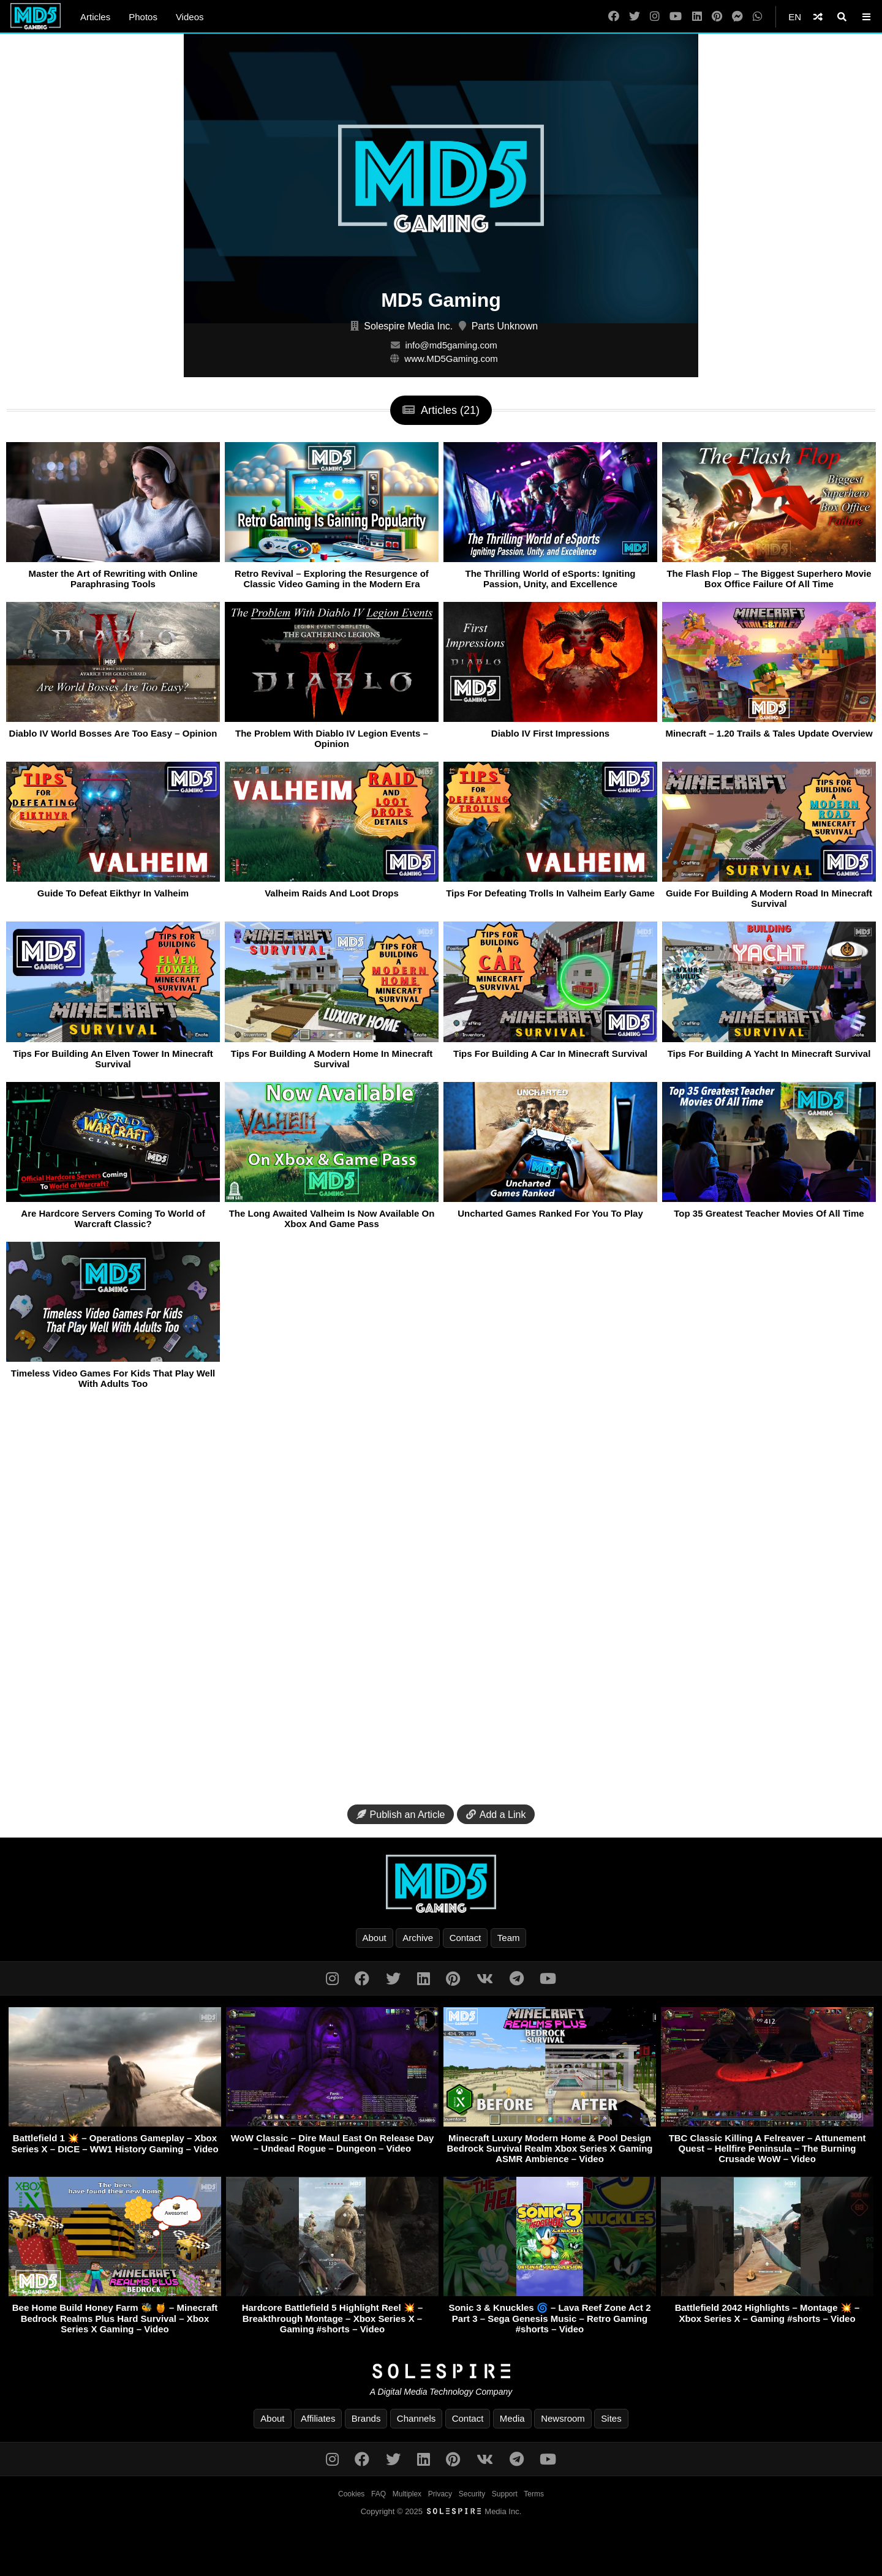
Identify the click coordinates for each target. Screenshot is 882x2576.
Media (512, 2418)
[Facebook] (614, 17)
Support (505, 2494)
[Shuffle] (818, 17)
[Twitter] (634, 17)
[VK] (485, 1978)
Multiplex (407, 2494)
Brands (366, 2418)
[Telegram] (517, 1978)
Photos (143, 17)
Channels (416, 2418)
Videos (190, 17)
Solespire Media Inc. (408, 326)
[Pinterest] (717, 17)
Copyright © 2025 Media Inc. (441, 2511)
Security (472, 2494)
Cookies (351, 2494)
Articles (95, 17)
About (374, 1937)
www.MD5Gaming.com (451, 358)
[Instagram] (654, 17)
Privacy (440, 2494)
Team (508, 1937)
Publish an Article (400, 1814)
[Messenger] (737, 17)
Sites (611, 2418)
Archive (417, 1937)
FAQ (378, 2494)
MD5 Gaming (441, 300)
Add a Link (496, 1814)
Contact (465, 1937)
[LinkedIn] (697, 17)
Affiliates (318, 2418)
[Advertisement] (441, 1601)
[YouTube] (675, 17)
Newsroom (563, 2418)
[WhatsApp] (757, 17)
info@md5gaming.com (451, 345)
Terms (534, 2494)
